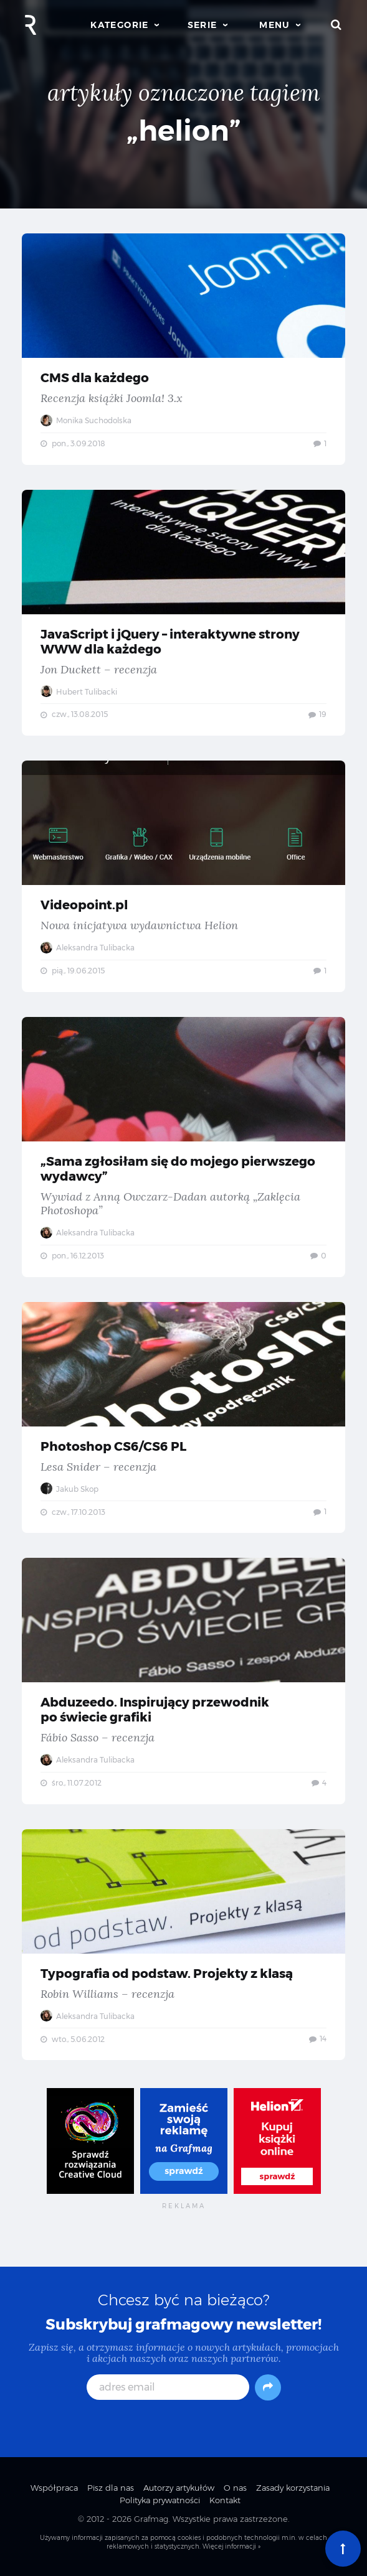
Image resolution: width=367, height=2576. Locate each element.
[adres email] (168, 2387)
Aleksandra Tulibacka (88, 947)
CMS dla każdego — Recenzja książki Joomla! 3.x (183, 349)
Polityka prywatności (160, 2500)
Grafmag (151, 2519)
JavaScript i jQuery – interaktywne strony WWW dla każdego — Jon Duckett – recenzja (183, 613)
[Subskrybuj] (268, 2387)
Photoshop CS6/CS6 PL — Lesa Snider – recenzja (183, 1418)
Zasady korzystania (293, 2488)
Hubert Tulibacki (79, 691)
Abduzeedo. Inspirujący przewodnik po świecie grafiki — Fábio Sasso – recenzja (183, 1681)
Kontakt (225, 2500)
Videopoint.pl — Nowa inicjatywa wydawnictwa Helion (183, 876)
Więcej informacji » (231, 2546)
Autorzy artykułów (178, 2488)
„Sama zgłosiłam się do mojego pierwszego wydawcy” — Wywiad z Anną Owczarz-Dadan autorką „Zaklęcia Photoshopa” (183, 1147)
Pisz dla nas (110, 2488)
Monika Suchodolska (86, 420)
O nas (235, 2488)
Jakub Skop (69, 1489)
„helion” (183, 130)
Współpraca (54, 2488)
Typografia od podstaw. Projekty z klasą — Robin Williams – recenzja (183, 1945)
